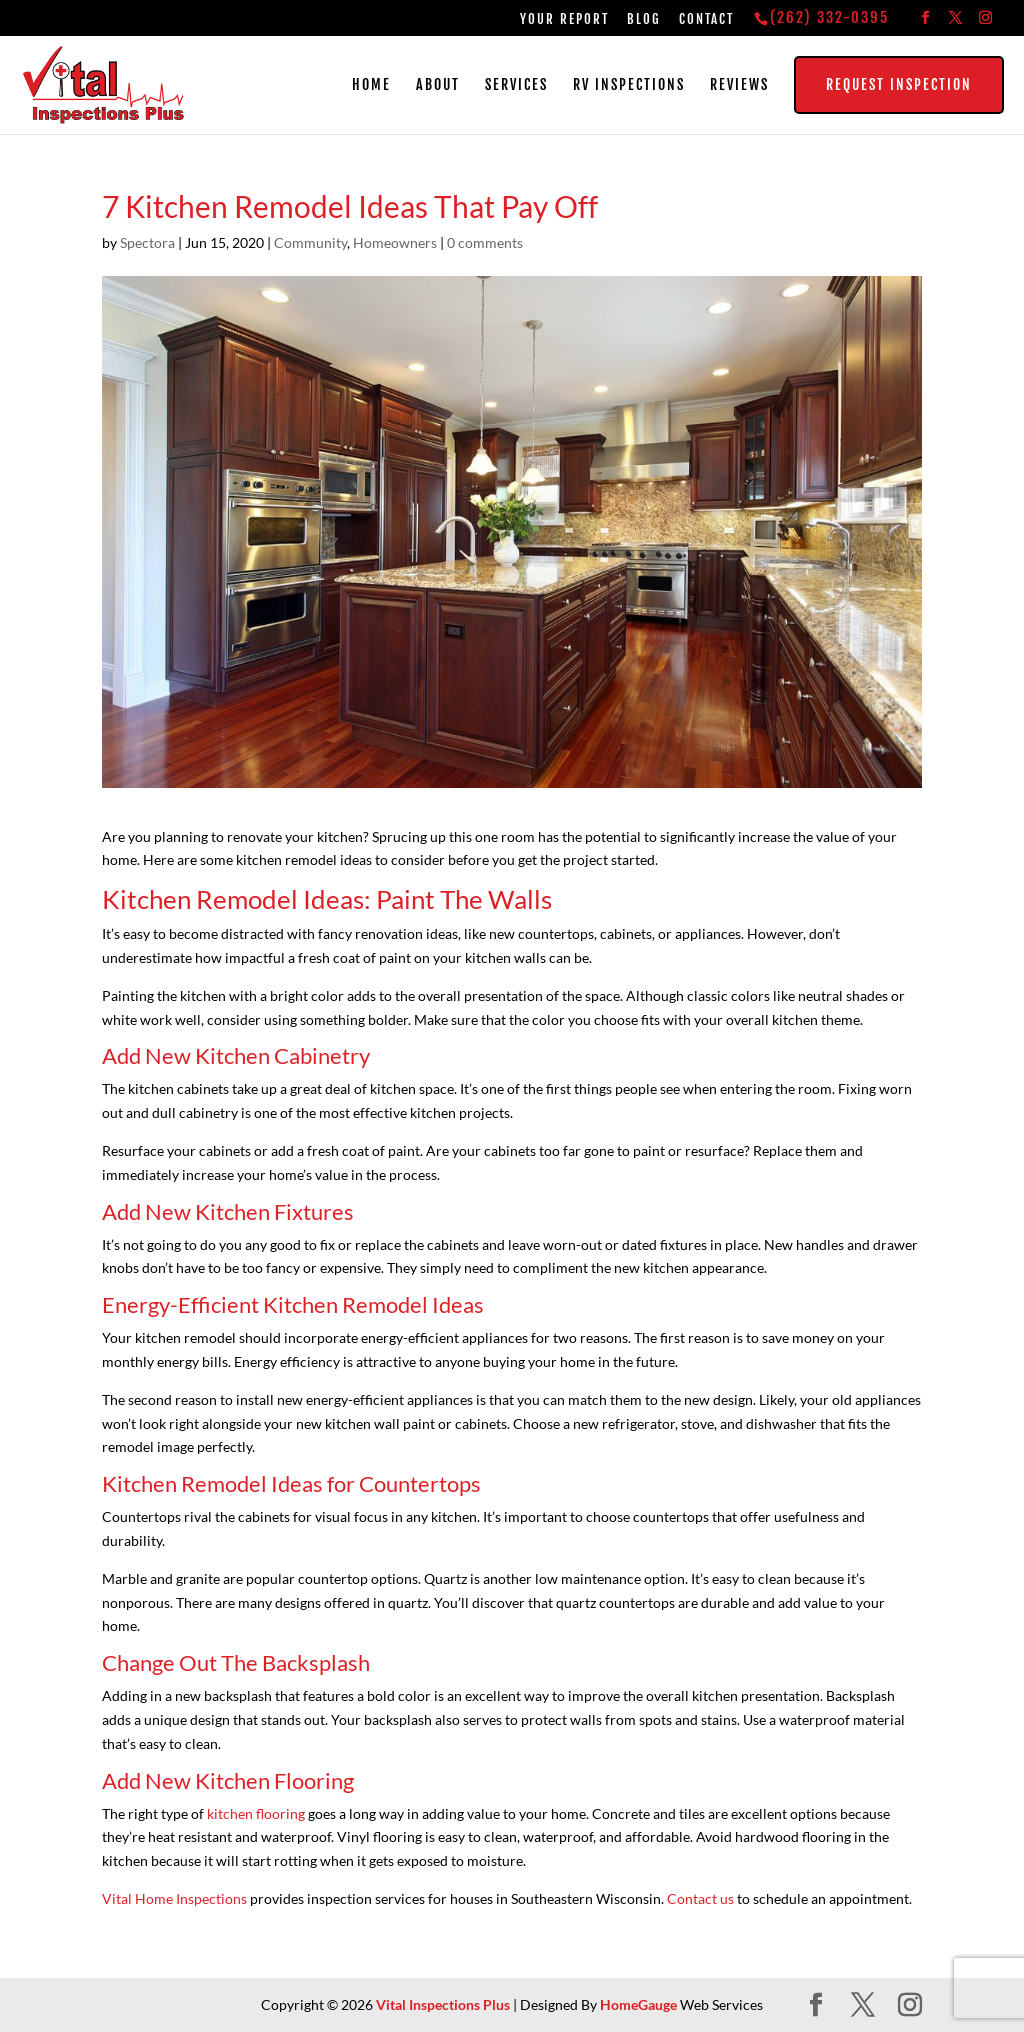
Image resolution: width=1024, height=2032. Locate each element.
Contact (706, 19)
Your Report (564, 19)
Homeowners (395, 242)
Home (371, 85)
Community (310, 242)
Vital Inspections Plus (443, 2004)
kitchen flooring (256, 1813)
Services (516, 85)
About (438, 85)
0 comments (485, 242)
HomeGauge (638, 2004)
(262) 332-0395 (829, 17)
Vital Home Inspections (174, 1898)
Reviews (739, 85)
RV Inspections (629, 85)
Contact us (700, 1898)
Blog (644, 19)
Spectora (147, 242)
